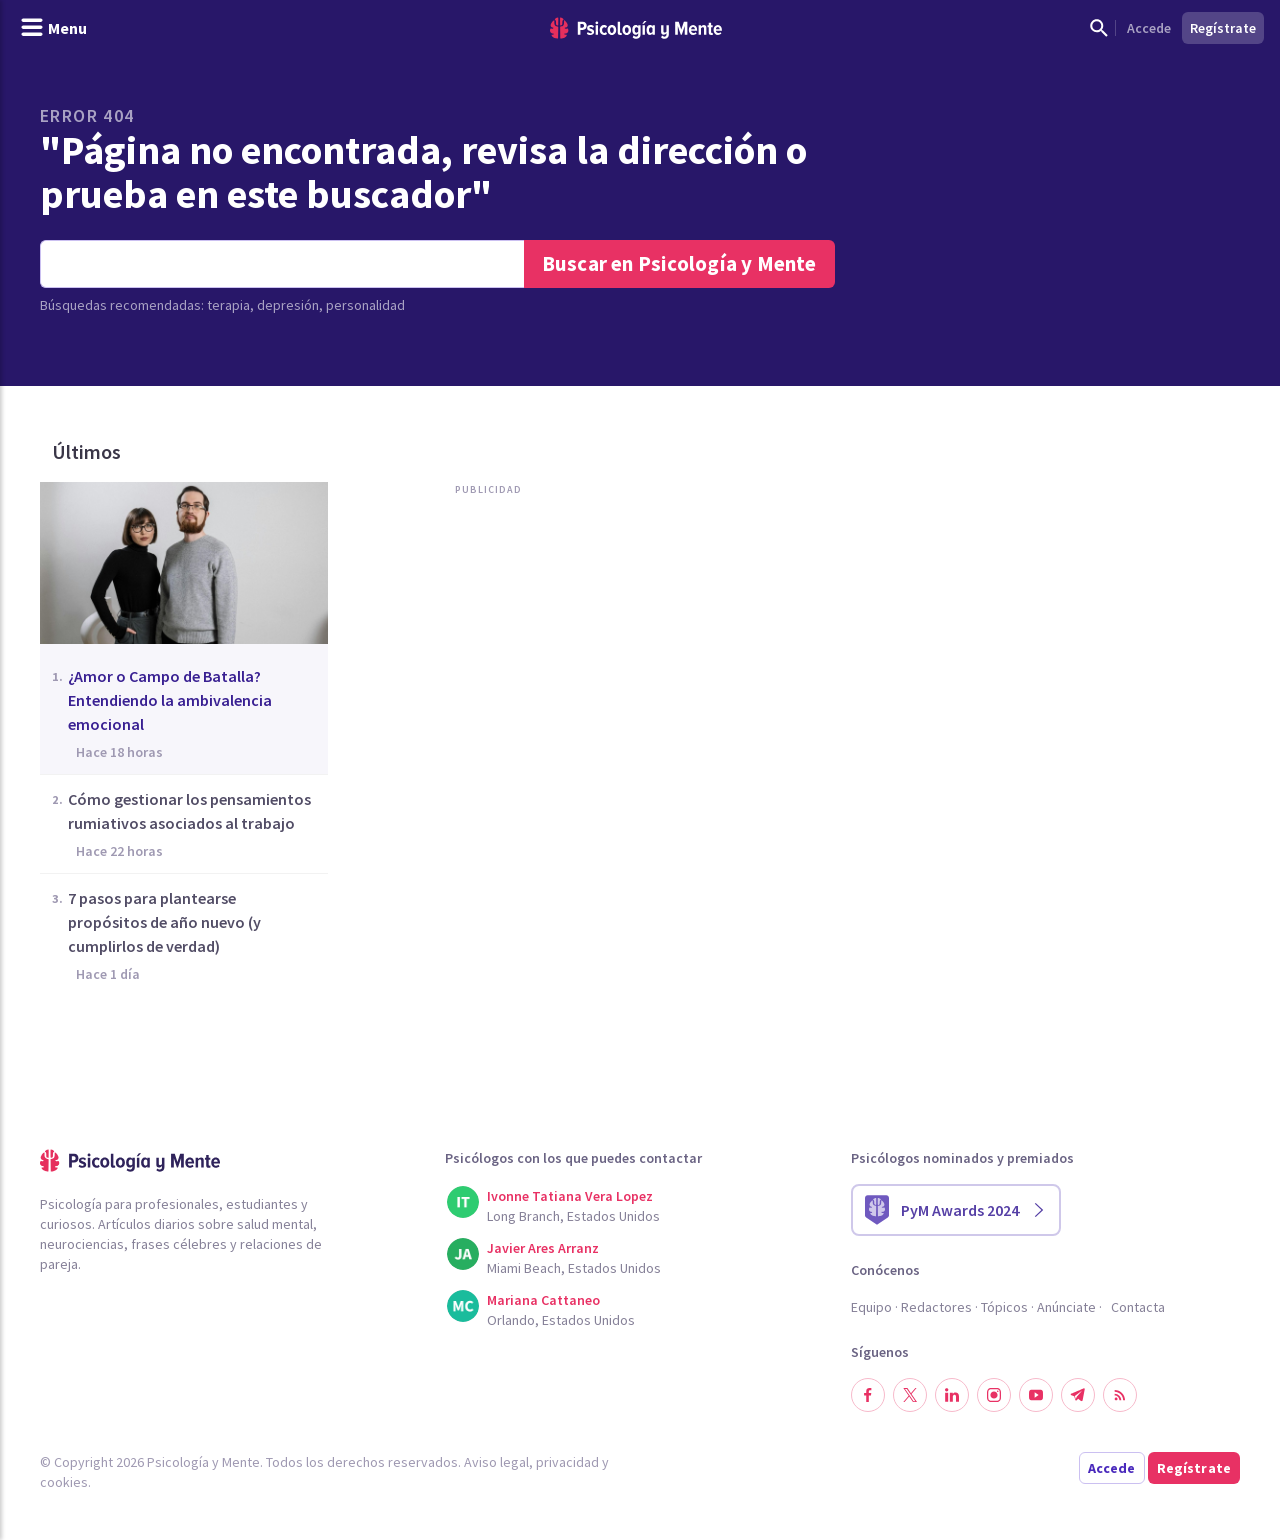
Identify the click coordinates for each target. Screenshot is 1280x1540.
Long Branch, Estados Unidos (573, 1216)
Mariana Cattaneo (543, 1300)
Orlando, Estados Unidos (561, 1320)
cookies (64, 1482)
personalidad (365, 305)
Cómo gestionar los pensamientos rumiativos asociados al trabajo (189, 811)
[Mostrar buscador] (1099, 28)
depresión (288, 305)
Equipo (871, 1307)
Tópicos (1004, 1307)
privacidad (567, 1462)
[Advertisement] (494, 708)
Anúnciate (1066, 1307)
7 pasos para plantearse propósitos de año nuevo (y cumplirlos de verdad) (164, 922)
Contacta (1138, 1307)
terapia (228, 305)
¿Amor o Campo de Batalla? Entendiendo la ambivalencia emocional (170, 700)
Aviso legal (496, 1462)
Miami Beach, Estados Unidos (574, 1268)
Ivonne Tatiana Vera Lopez (570, 1196)
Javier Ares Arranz (543, 1248)
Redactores (936, 1307)
